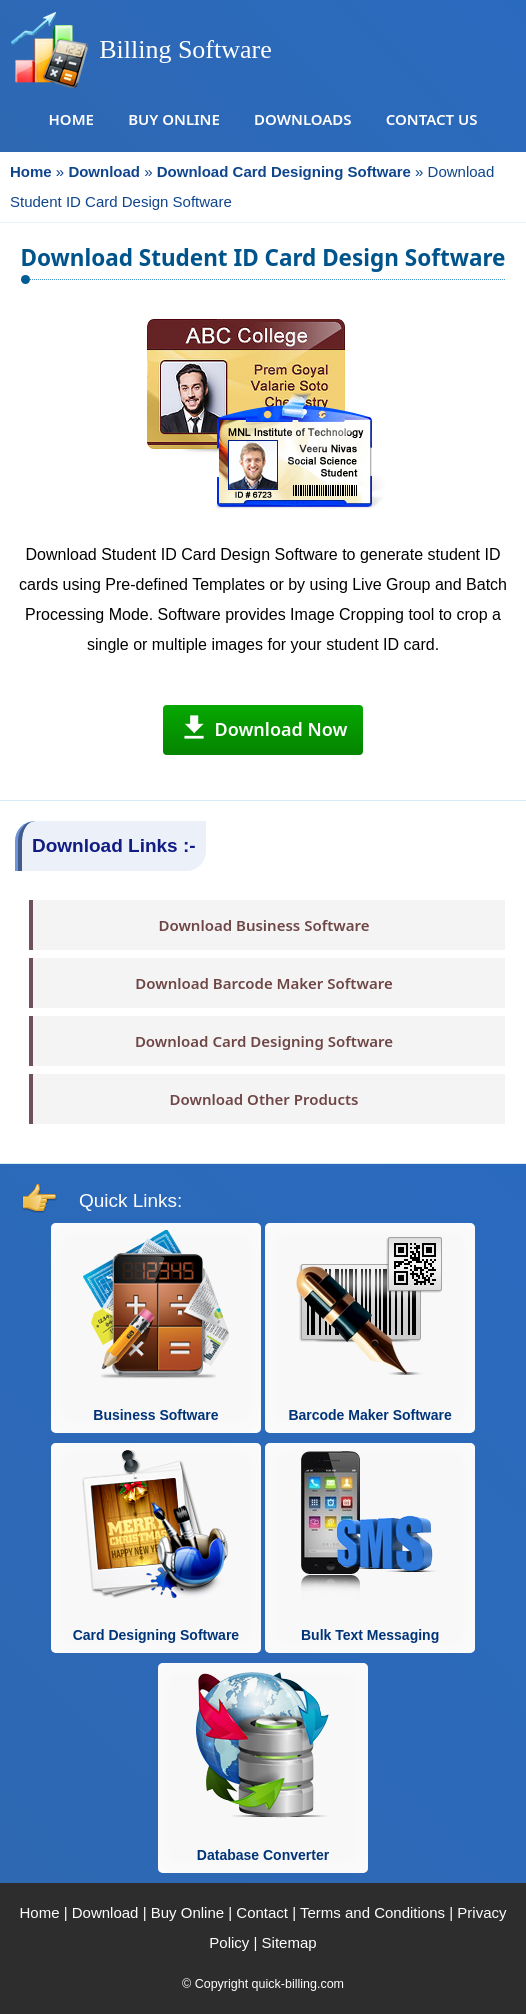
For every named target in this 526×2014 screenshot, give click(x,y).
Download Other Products (264, 1099)
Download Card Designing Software (264, 1041)
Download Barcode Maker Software (263, 983)
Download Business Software (263, 925)
